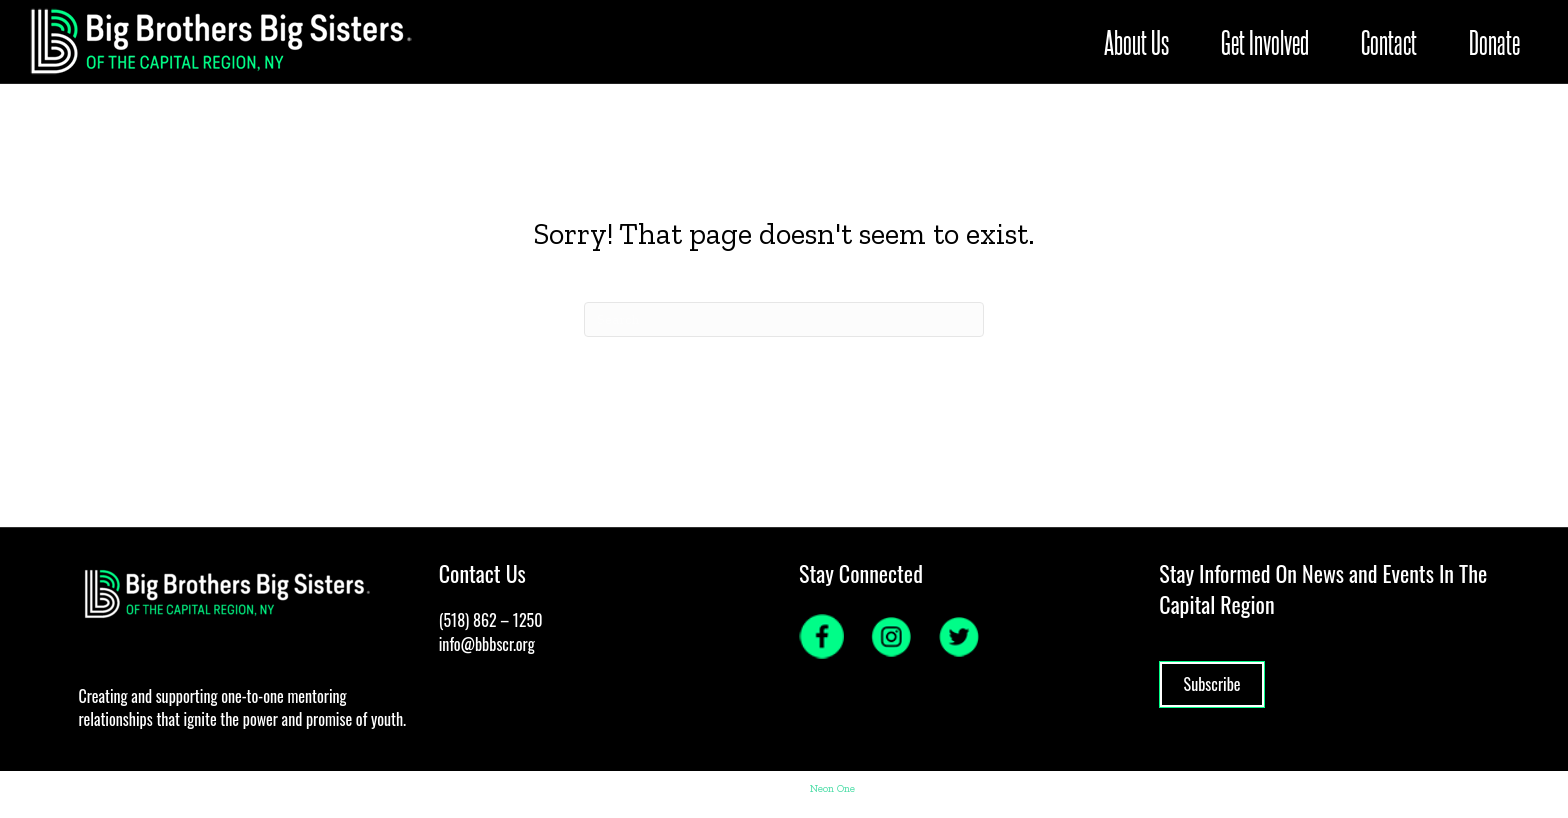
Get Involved (1209, 42)
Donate (1438, 42)
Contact (1333, 42)
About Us (1080, 42)
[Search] (784, 319)
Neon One (832, 788)
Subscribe (1212, 684)
